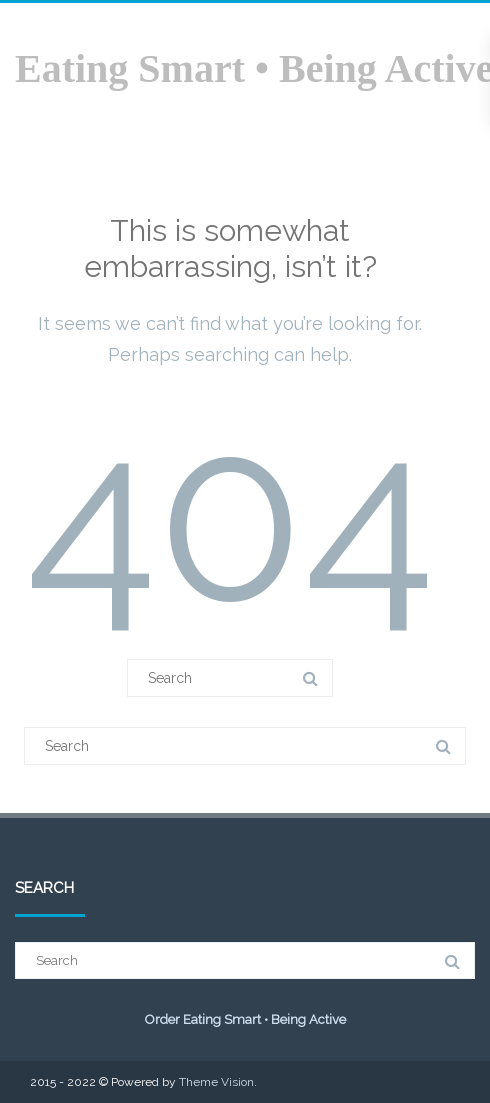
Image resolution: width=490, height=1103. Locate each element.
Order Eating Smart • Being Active (245, 1019)
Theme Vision (216, 1082)
